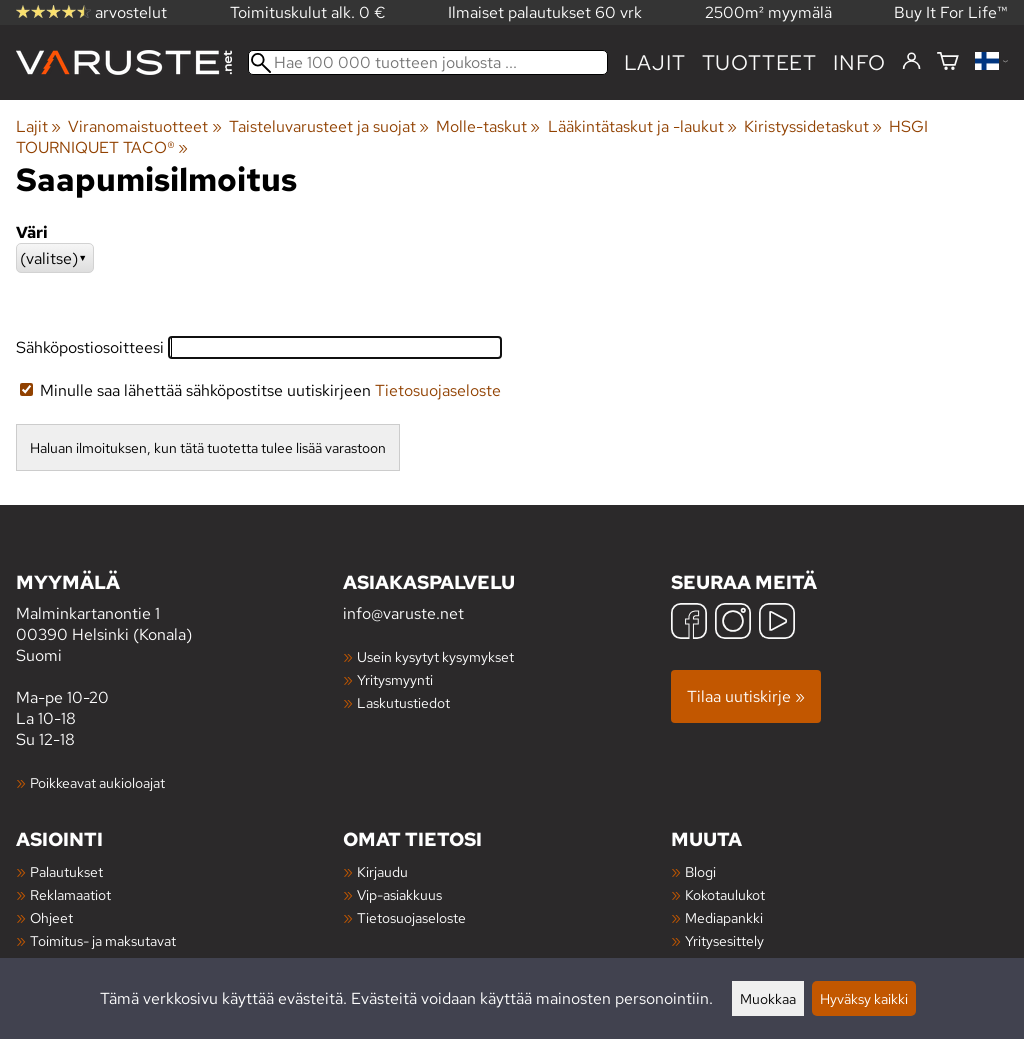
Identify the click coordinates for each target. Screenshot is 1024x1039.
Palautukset (66, 871)
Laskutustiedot (403, 702)
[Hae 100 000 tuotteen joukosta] (428, 62)
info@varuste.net (403, 613)
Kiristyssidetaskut (813, 126)
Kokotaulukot (725, 894)
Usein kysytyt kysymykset (435, 656)
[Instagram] (733, 623)
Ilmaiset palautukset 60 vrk (545, 12)
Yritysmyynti (395, 679)
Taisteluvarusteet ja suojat (329, 126)
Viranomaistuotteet (144, 126)
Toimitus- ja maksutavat (103, 940)
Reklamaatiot (70, 894)
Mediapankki (724, 917)
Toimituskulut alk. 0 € (308, 12)
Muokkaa (768, 998)
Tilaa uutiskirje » (746, 696)
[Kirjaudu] (911, 62)
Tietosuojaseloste (438, 390)
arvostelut (91, 12)
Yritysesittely (724, 940)
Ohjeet (51, 917)
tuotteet (759, 62)
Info (859, 62)
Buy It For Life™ (951, 12)
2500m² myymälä (768, 12)
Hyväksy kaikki (864, 998)
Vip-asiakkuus (399, 894)
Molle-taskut (488, 126)
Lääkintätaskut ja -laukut (642, 126)
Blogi (700, 871)
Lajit (655, 62)
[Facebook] (689, 623)
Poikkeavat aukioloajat (97, 782)
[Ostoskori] (948, 62)
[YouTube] (777, 623)
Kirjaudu (382, 871)
